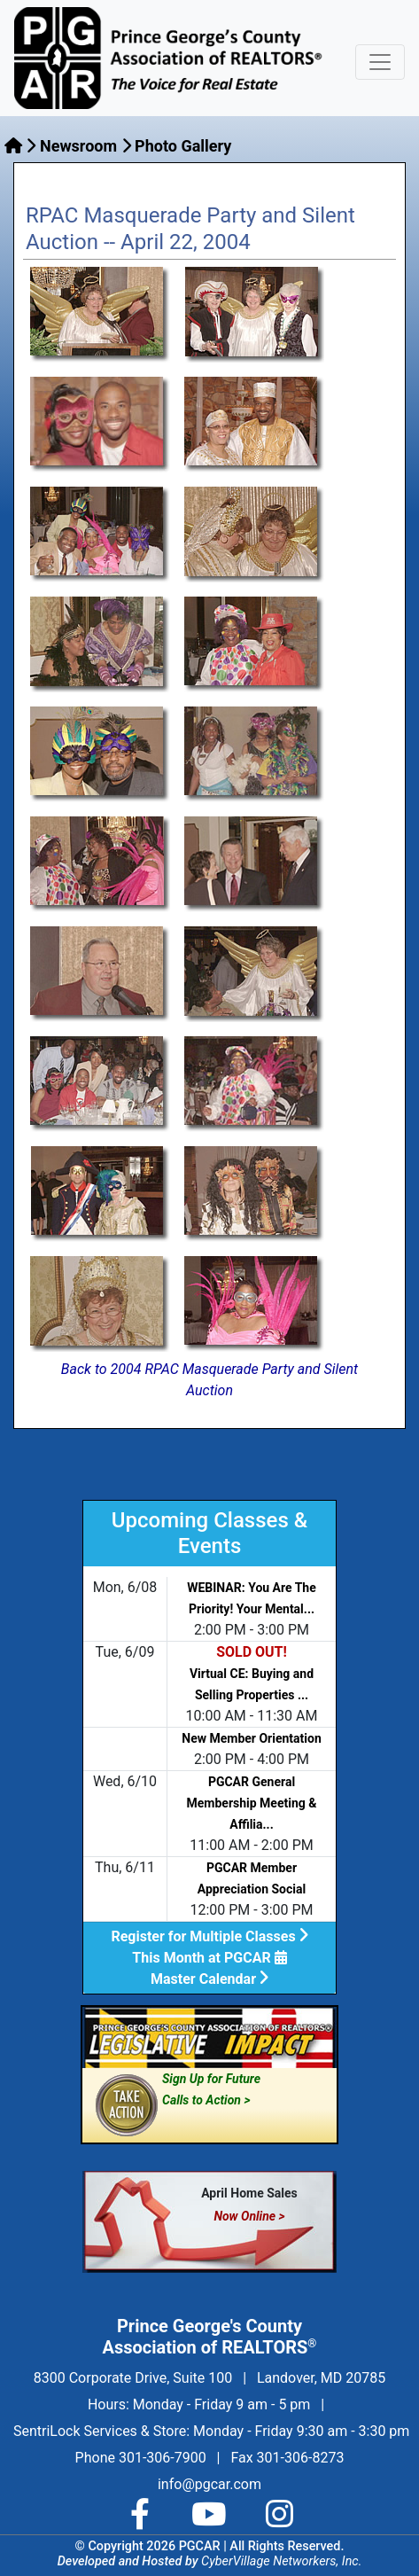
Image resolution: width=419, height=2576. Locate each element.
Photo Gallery (183, 146)
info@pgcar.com (209, 2484)
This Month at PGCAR (209, 1957)
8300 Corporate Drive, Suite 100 (133, 2377)
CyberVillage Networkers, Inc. (281, 2561)
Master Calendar (209, 1979)
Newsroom (78, 146)
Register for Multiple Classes (209, 1936)
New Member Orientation (252, 1738)
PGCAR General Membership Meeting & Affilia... (252, 1803)
